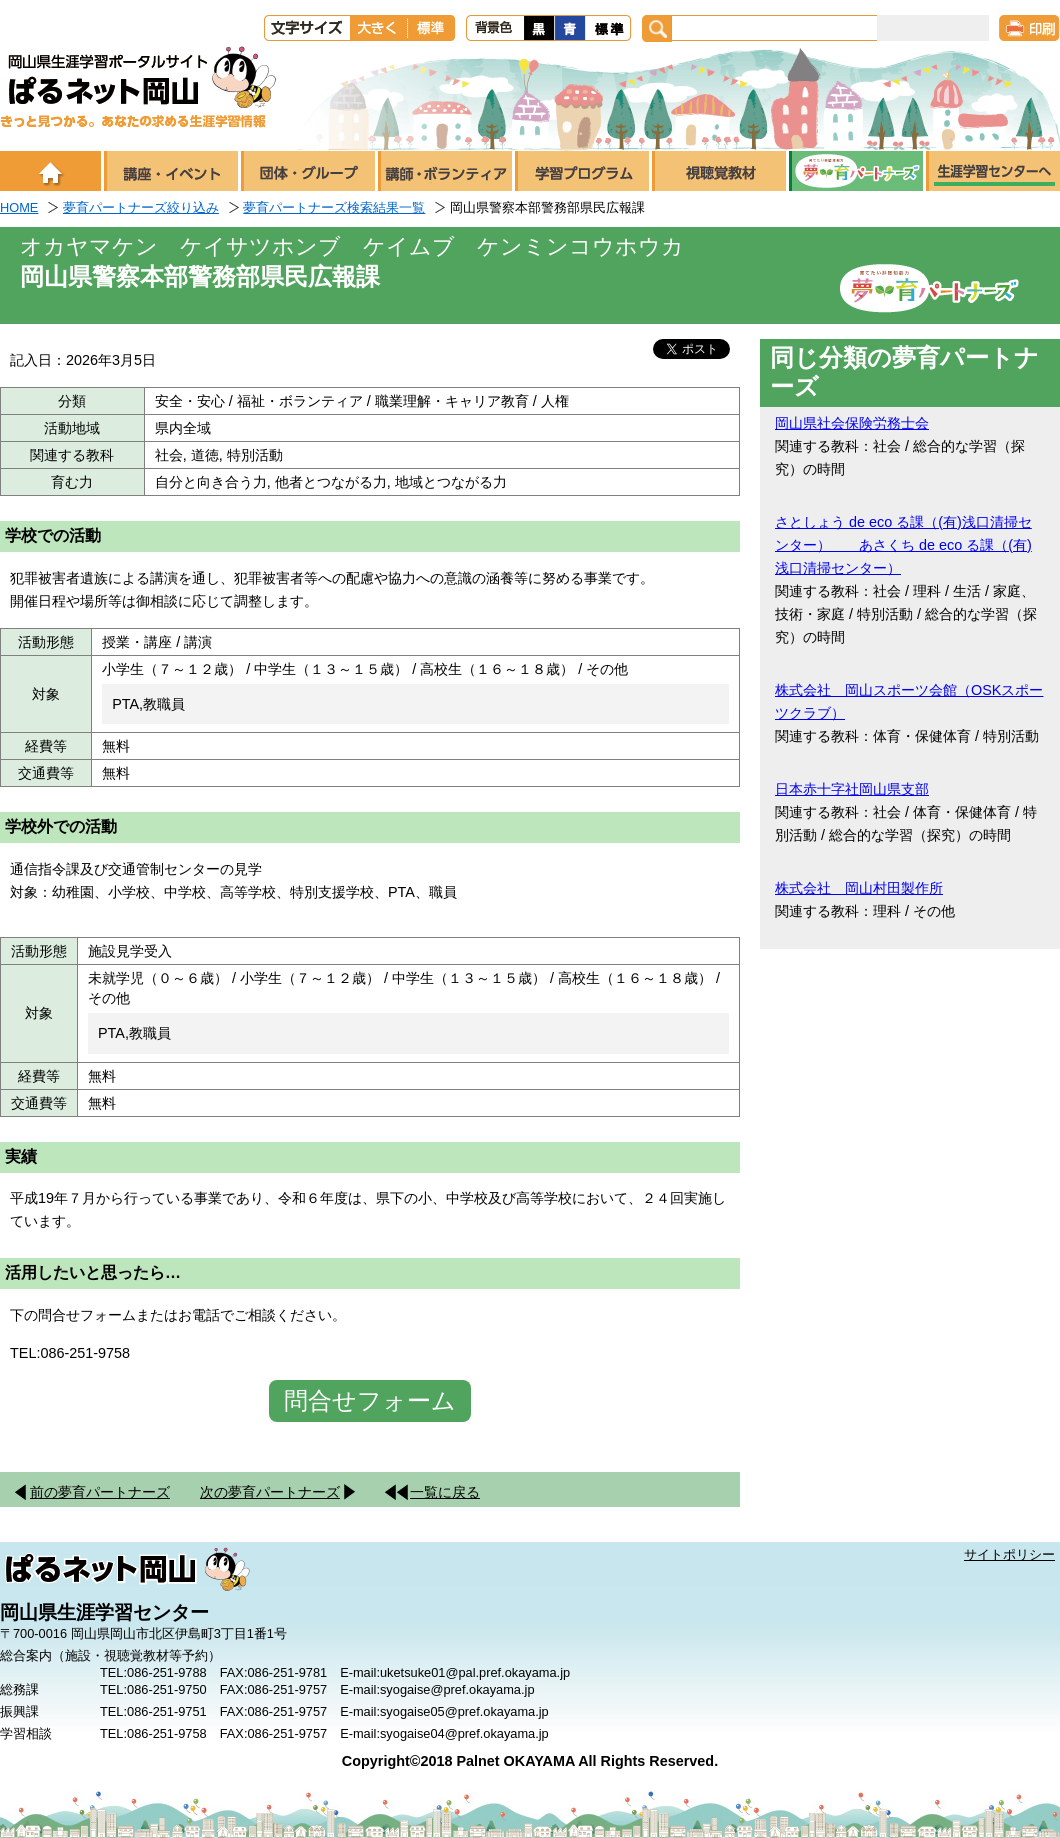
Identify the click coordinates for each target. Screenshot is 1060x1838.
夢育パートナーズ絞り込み (141, 207)
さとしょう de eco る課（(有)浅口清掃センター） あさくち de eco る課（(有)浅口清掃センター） (903, 545)
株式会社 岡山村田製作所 (859, 888)
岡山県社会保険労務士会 (852, 423)
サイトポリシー (1009, 1554)
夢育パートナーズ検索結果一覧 (334, 207)
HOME (19, 207)
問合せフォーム (370, 1400)
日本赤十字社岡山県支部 (852, 789)
